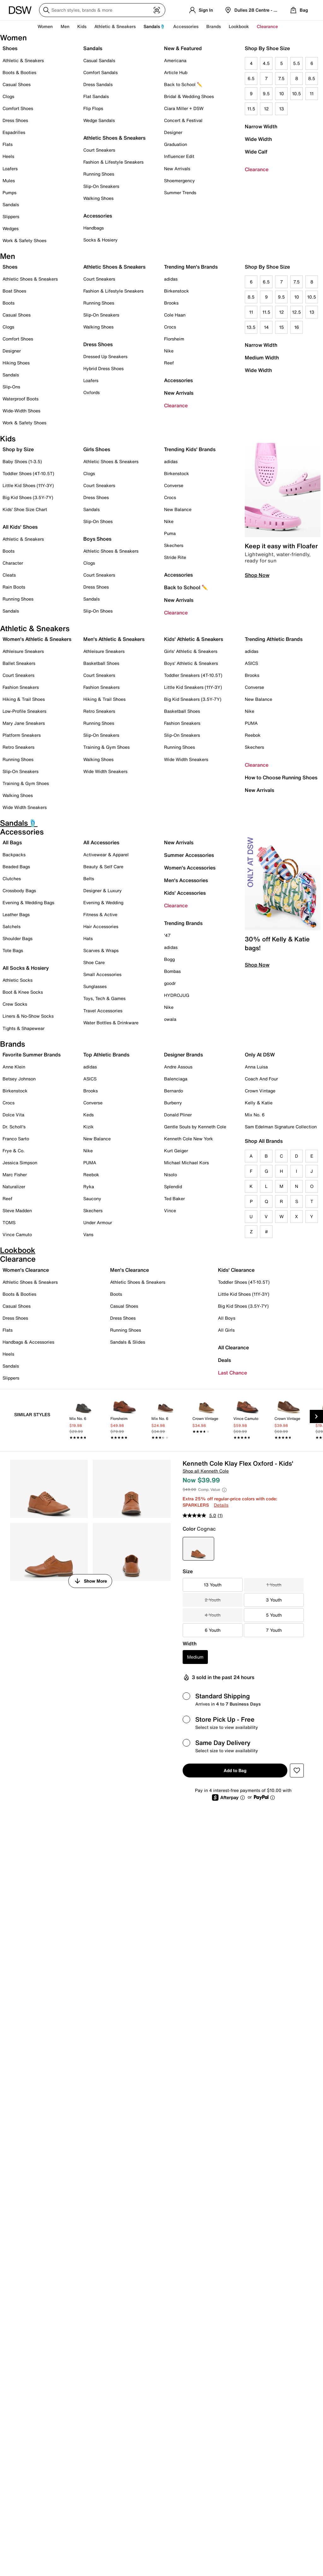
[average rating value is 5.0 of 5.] (200, 1515)
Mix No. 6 (255, 1114)
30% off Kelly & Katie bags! (277, 943)
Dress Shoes (15, 120)
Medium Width (262, 357)
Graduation (175, 144)
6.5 (251, 78)
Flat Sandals (96, 96)
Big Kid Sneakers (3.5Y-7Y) (192, 699)
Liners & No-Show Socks (28, 1016)
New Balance (177, 509)
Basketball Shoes (101, 663)
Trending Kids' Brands (189, 449)
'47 (167, 935)
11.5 (251, 108)
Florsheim (174, 338)
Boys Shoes (97, 539)
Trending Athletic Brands (273, 639)
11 (312, 93)
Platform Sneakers (22, 735)
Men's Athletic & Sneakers (113, 639)
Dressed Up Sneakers (105, 356)
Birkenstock (176, 291)
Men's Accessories (186, 880)
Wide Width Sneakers (25, 807)
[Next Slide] (316, 1416)
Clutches (12, 878)
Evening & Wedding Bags (28, 902)
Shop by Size (18, 449)
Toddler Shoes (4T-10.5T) (28, 473)
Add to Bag (235, 1770)
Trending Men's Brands (191, 266)
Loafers (10, 168)
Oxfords (91, 392)
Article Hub (175, 72)
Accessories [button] (185, 26)
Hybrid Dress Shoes (103, 368)
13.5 (251, 327)
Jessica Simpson (20, 1162)
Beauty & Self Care (103, 866)
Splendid (173, 1186)
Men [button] (65, 26)
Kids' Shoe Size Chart (25, 509)
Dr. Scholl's (14, 1126)
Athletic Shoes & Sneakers (114, 138)
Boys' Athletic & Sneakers (191, 663)
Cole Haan (174, 314)
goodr (170, 983)
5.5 (296, 63)
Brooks (171, 302)
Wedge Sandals (99, 120)
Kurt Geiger (176, 1150)
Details (221, 1505)
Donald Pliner (178, 1114)
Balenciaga (175, 1078)
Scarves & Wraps (101, 950)
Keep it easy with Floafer (281, 545)
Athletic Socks (17, 980)
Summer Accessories (189, 855)
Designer (173, 132)
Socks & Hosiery (100, 239)
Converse (173, 485)
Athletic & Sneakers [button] (115, 26)
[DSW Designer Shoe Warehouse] (20, 9)
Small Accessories (102, 974)
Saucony (92, 1198)
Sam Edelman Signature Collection (281, 1126)
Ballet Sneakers (19, 663)
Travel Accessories (102, 1010)
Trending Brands (183, 923)
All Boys (226, 1318)
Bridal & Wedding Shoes (189, 96)
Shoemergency (179, 180)
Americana (175, 60)
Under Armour (97, 1222)
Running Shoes (98, 174)
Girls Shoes (96, 449)
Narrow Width (261, 126)
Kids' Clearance (236, 1270)
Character (13, 563)
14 (266, 327)
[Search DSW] (102, 10)
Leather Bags (16, 914)
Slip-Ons (11, 386)
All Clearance (233, 1347)
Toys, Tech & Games (104, 998)
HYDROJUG (176, 995)
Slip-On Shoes (98, 521)
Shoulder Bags (17, 938)
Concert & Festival (183, 120)
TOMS (9, 1222)
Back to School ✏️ (183, 84)
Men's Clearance (129, 1270)
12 (266, 108)
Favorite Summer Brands (32, 1054)
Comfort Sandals (100, 72)
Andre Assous (178, 1066)
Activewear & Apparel (106, 854)
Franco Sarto (16, 1138)
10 (281, 93)
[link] (83, 1418)
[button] (297, 1770)
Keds (88, 1114)
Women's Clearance (26, 1270)
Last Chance (232, 1372)
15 (281, 327)
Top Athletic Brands (106, 1054)
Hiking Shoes (16, 362)
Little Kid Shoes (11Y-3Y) (28, 485)
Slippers (11, 216)
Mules (9, 180)
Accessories (178, 380)
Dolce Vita (13, 1114)
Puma (170, 533)
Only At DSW (260, 1054)
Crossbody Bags (19, 890)
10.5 (296, 93)
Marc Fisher (15, 1174)
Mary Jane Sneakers (24, 723)
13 (281, 108)
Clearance (256, 169)
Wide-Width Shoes (21, 410)
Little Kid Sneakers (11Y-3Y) (193, 687)
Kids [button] (81, 26)
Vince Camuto (17, 1234)
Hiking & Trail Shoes (24, 699)
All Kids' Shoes (20, 527)
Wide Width (258, 139)
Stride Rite (175, 557)
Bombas (172, 971)
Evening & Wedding (103, 902)
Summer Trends (180, 192)
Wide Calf (256, 151)
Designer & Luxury (102, 890)
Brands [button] (213, 26)
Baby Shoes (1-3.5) (22, 461)
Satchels (12, 926)
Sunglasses (95, 986)
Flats (8, 144)
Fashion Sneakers (21, 687)
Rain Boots (14, 587)
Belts (88, 878)
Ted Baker (174, 1198)
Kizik (88, 1126)
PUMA (251, 723)
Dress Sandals (98, 84)
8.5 (311, 78)
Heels (8, 156)
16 (296, 327)
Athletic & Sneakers (23, 60)
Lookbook (239, 26)
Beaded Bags (16, 866)
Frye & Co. (14, 1150)
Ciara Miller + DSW (183, 108)
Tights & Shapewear (23, 1028)
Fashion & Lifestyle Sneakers (113, 162)
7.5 (281, 78)
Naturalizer (14, 1186)
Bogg (169, 959)
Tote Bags (13, 950)
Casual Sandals (99, 60)
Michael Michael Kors (186, 1162)
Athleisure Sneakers (23, 651)
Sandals (11, 204)
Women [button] (45, 26)
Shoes (10, 48)
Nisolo (170, 1174)
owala (170, 1019)
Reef (169, 362)
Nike (168, 350)
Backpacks (14, 854)
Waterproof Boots (20, 398)
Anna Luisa (256, 1066)
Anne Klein (14, 1066)
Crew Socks (15, 1004)
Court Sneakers (99, 150)
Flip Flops (93, 108)
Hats (88, 938)
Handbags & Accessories (28, 1342)
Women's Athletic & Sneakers (37, 639)
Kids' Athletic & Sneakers (193, 639)
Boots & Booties (19, 72)
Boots (9, 302)
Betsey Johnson (19, 1078)
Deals (224, 1360)
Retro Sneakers (18, 747)
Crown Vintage (260, 1090)
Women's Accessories (189, 867)
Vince (170, 1210)
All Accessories (101, 842)
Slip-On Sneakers (101, 186)
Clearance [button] (267, 26)
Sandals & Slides (127, 1342)
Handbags (93, 227)
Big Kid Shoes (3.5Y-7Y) (28, 497)
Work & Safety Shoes (24, 240)
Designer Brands (183, 1054)
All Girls (226, 1330)
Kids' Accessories (185, 893)
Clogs (8, 96)
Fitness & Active (100, 914)
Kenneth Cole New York (188, 1138)
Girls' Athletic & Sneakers (190, 651)
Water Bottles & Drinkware (110, 1022)
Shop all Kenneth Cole (206, 1471)
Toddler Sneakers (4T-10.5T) (193, 675)
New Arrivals (177, 168)
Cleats (9, 575)
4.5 (266, 63)
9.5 (266, 93)
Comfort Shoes (18, 108)
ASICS (251, 663)
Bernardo (173, 1090)
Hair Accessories (100, 926)
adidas (171, 279)
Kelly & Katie (259, 1102)
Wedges (11, 228)
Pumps (9, 192)
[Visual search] (156, 10)
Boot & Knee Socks (23, 992)
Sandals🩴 (154, 26)
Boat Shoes (14, 291)
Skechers (173, 545)
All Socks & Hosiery (26, 968)
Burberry (173, 1102)
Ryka (88, 1186)
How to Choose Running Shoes (281, 777)
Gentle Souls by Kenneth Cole (195, 1126)
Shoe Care (94, 962)
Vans (88, 1234)
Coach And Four (261, 1078)
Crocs (170, 326)
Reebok (253, 735)
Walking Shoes (98, 198)
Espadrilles (14, 132)
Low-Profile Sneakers (24, 711)
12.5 (296, 312)
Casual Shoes (17, 84)
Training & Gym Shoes (26, 783)
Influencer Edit (179, 156)
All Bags (12, 842)
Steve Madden (17, 1210)
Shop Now (257, 575)
